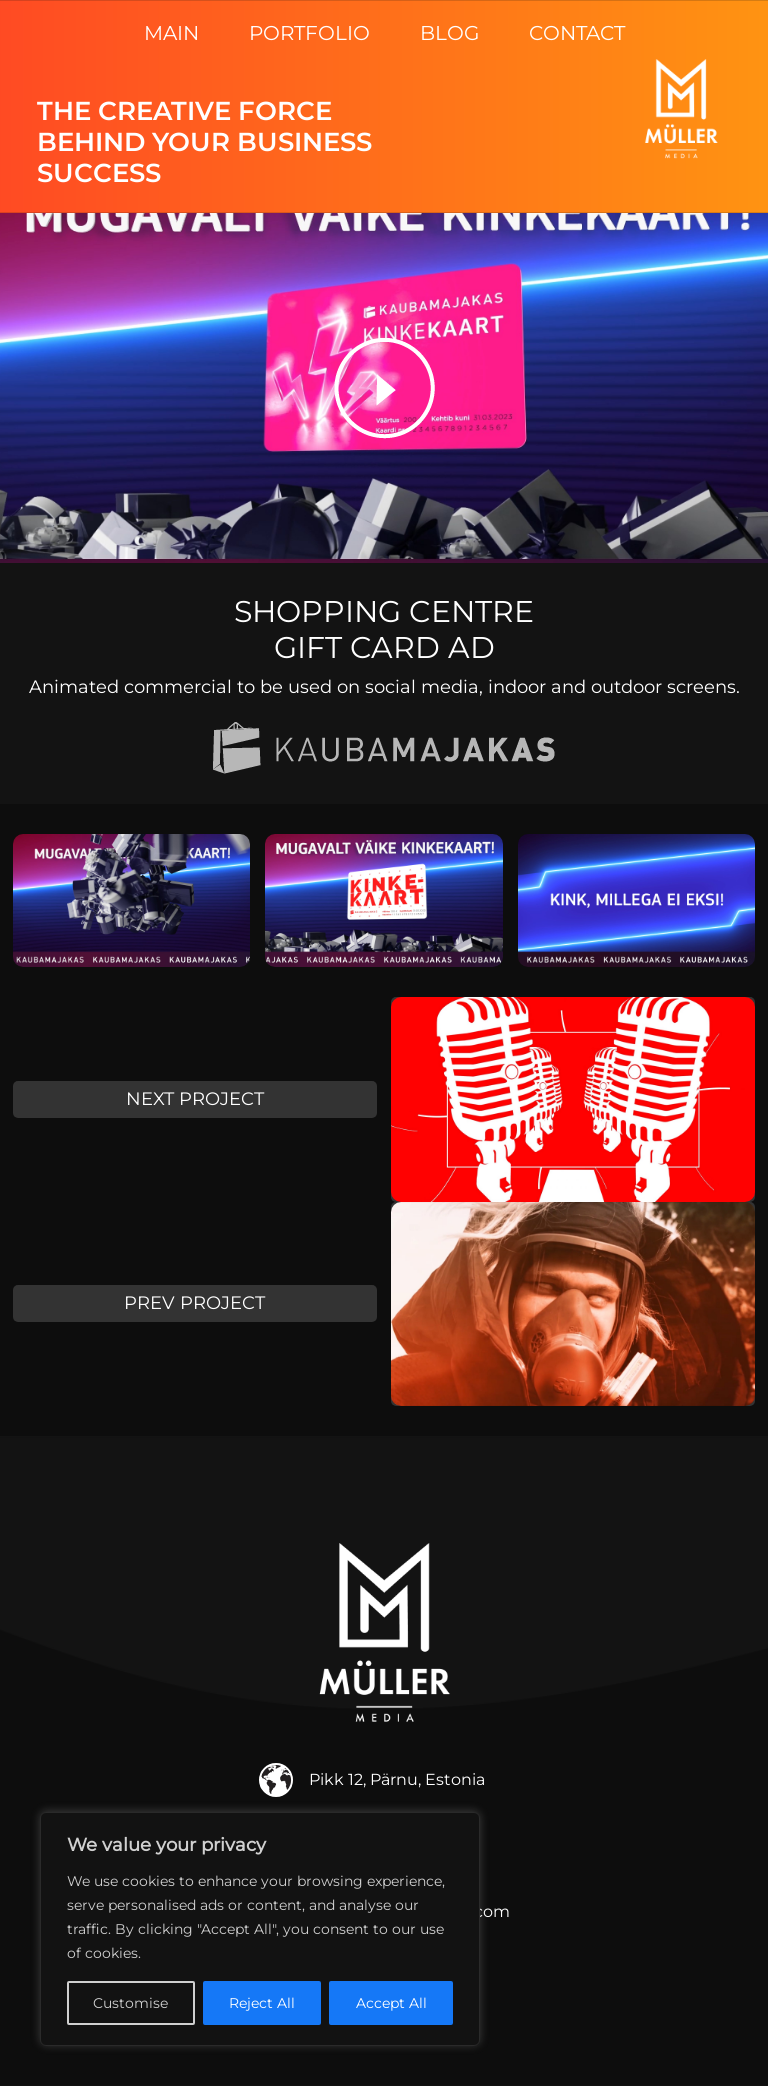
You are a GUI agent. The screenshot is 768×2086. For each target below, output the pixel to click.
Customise (130, 2003)
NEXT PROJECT (195, 1099)
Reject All (262, 2003)
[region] (260, 1929)
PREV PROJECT (194, 1303)
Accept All (391, 2003)
